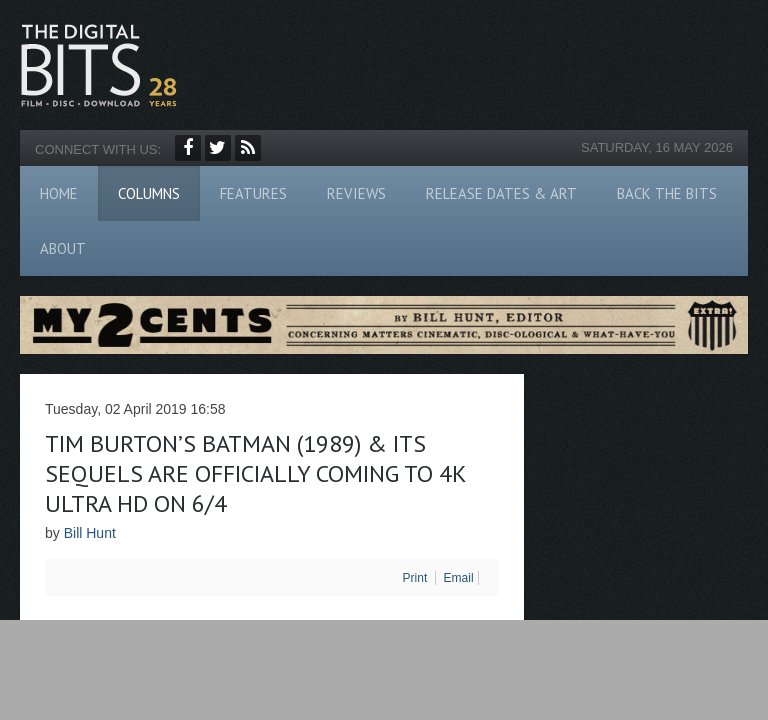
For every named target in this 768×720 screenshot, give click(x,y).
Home (59, 193)
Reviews (356, 193)
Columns (149, 193)
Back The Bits (667, 193)
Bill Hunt (90, 533)
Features (253, 193)
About (63, 248)
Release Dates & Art (501, 193)
